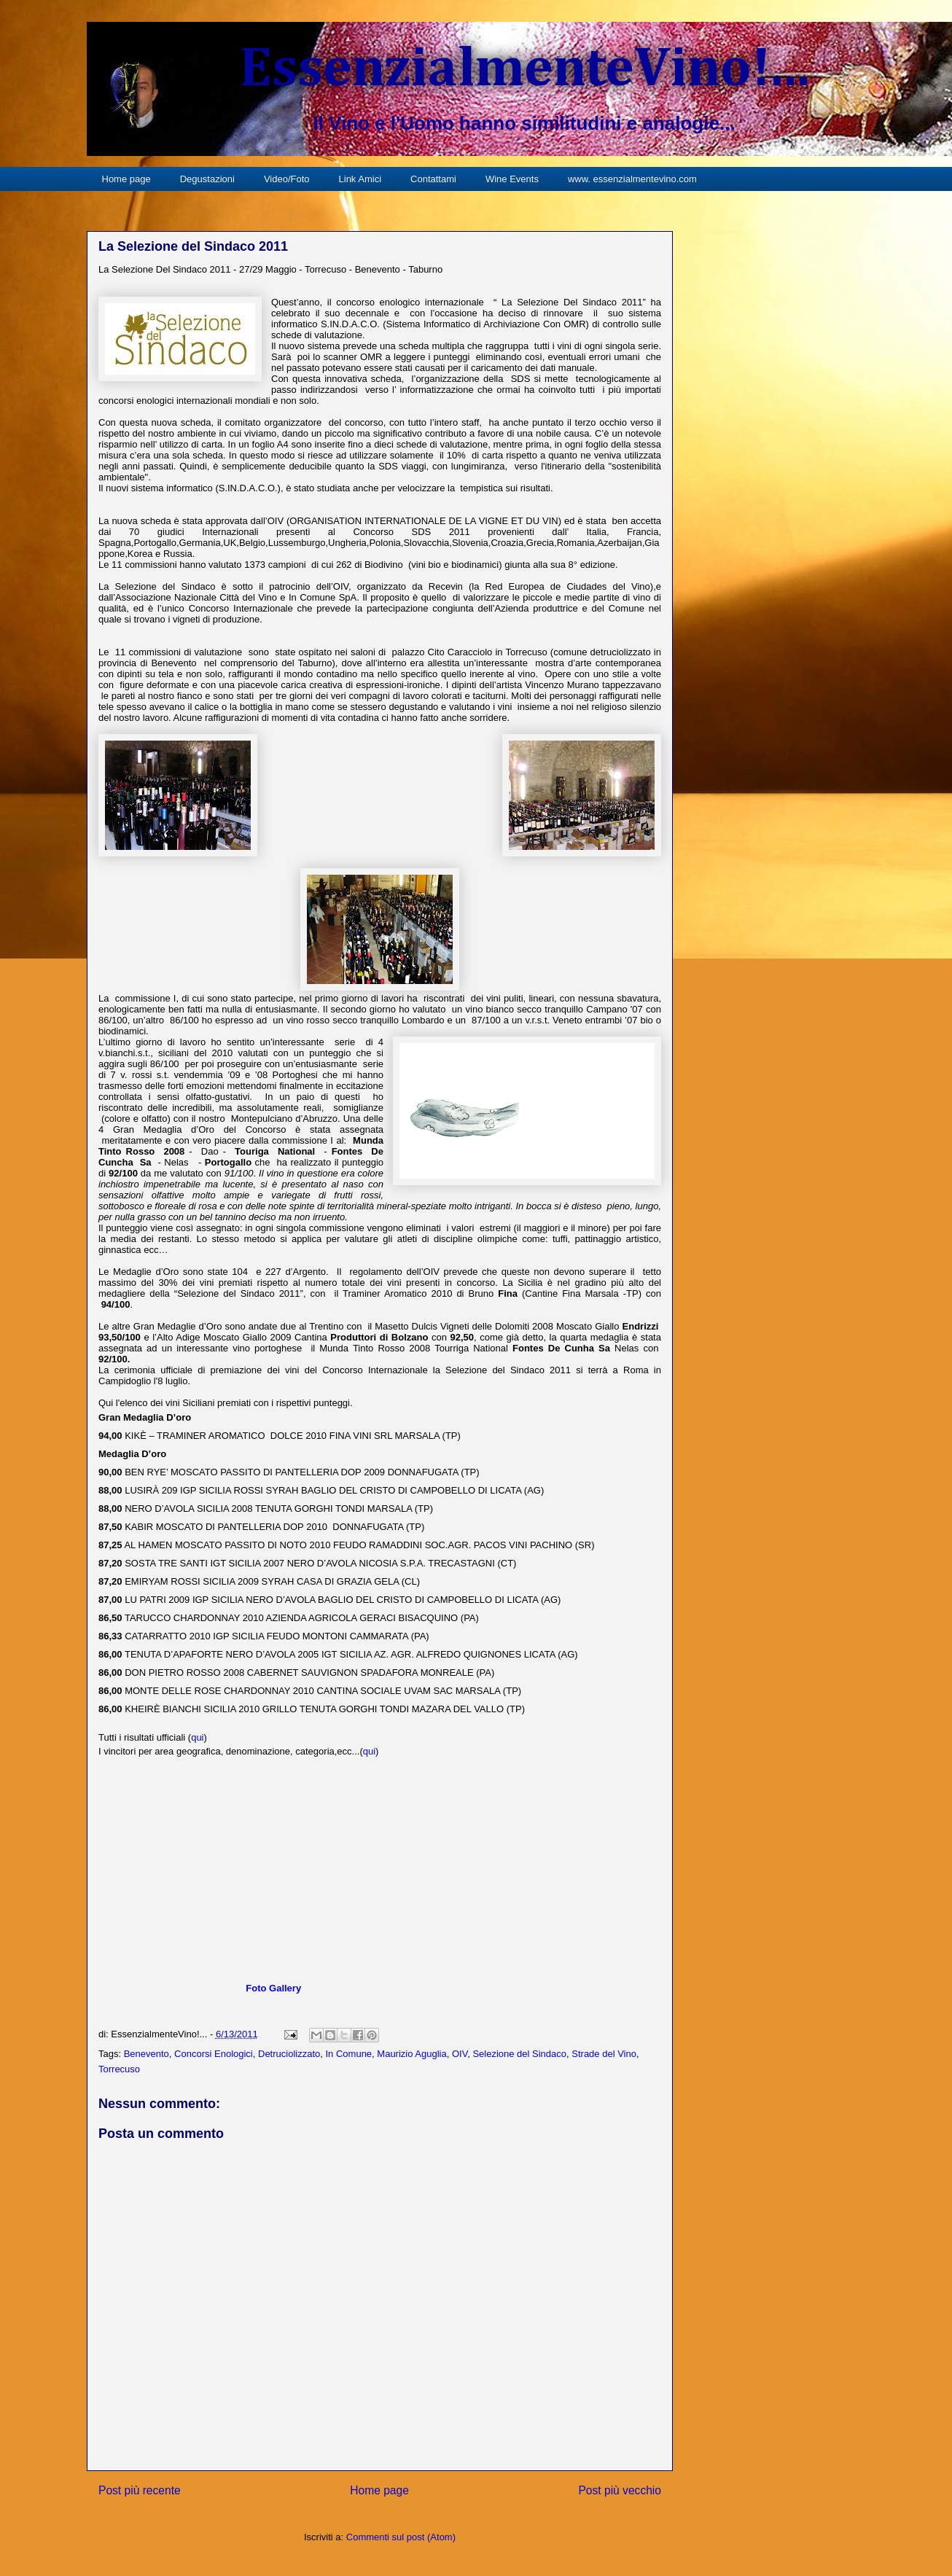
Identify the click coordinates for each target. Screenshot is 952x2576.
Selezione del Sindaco (519, 2053)
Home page (126, 178)
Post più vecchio (619, 2490)
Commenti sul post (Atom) (401, 2537)
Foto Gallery (273, 1988)
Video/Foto (287, 178)
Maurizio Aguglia (411, 2053)
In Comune (349, 2053)
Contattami (433, 178)
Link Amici (360, 178)
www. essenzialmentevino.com (632, 178)
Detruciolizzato (289, 2053)
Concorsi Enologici (213, 2053)
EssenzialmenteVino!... (524, 70)
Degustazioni (207, 178)
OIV (459, 2053)
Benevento (146, 2053)
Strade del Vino (603, 2053)
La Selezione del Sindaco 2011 (193, 246)
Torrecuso (119, 2069)
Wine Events (512, 178)
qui (197, 1737)
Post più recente (139, 2490)
